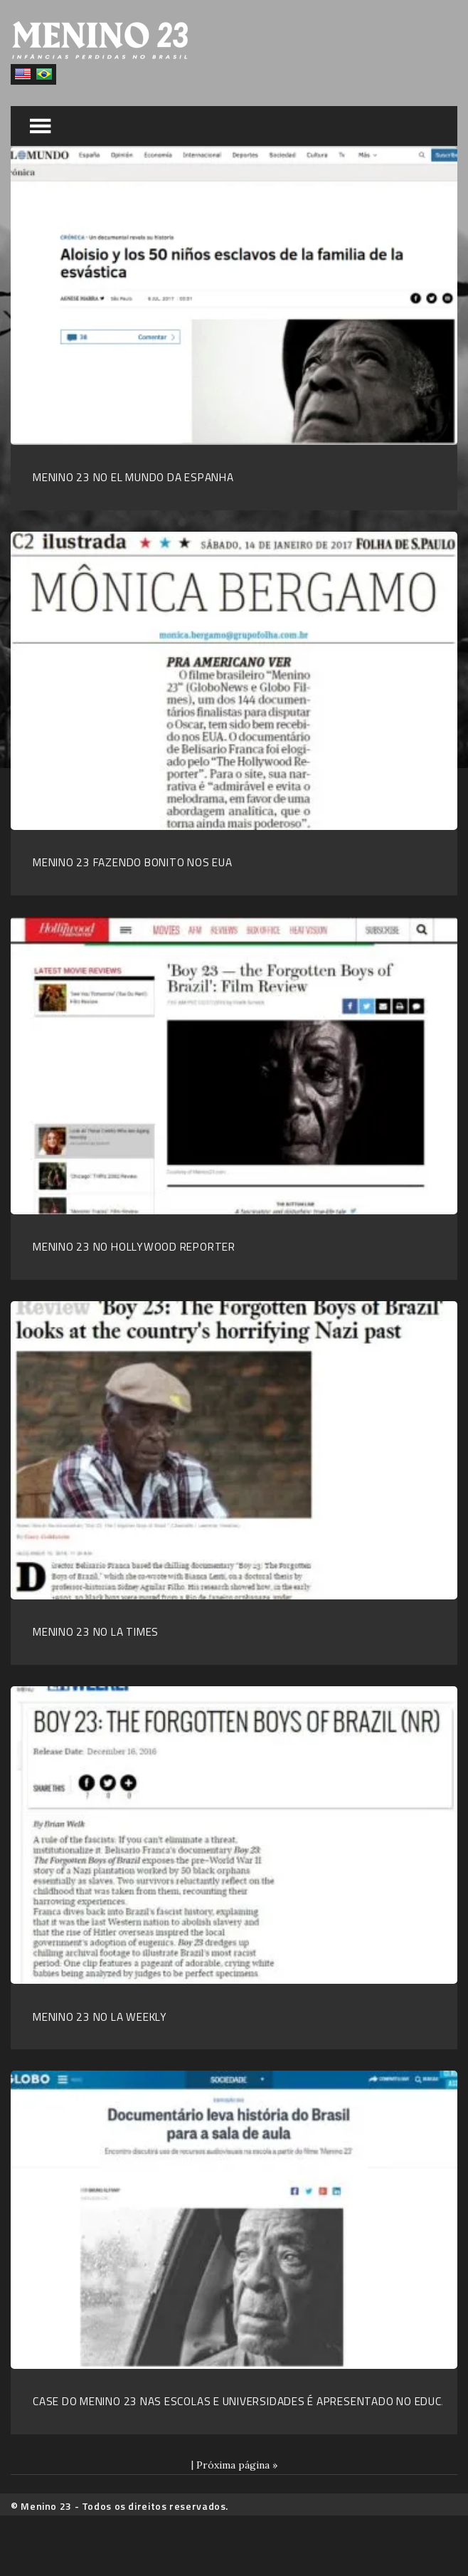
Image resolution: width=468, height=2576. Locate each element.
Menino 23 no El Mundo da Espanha (133, 477)
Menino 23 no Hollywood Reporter (134, 1247)
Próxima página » (236, 2465)
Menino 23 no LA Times (96, 1632)
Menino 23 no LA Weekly (100, 2017)
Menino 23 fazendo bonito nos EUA (133, 862)
